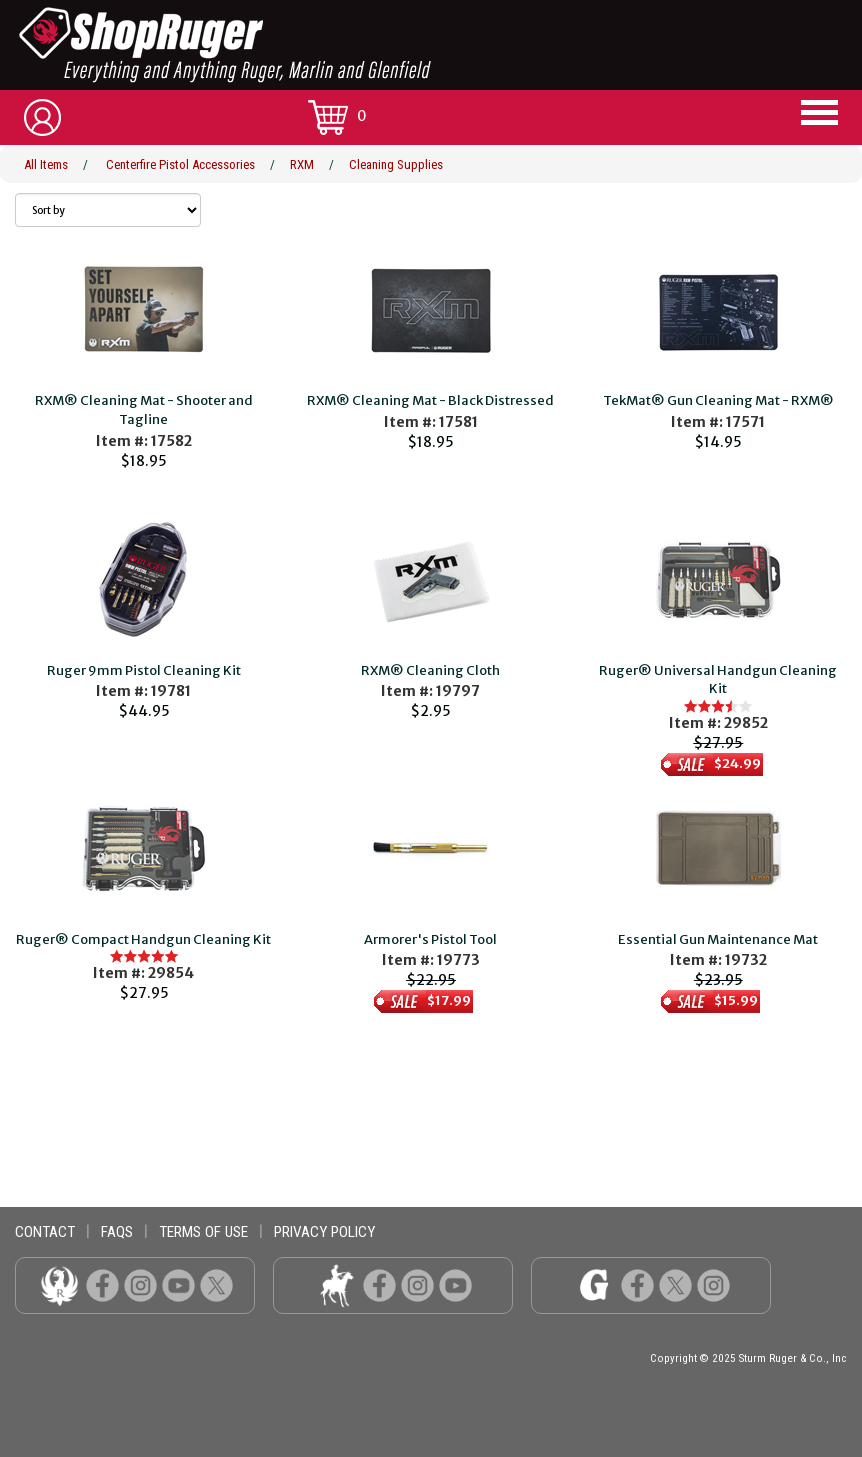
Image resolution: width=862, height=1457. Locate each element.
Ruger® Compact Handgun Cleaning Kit (143, 939)
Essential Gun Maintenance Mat (718, 939)
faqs (117, 1232)
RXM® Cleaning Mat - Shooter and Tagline (144, 410)
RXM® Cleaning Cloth (430, 670)
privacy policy (324, 1232)
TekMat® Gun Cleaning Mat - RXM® (718, 400)
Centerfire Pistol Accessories (180, 164)
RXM (302, 164)
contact (45, 1232)
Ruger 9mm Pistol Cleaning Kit (144, 670)
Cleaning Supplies (396, 164)
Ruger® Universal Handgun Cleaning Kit (718, 680)
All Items (46, 164)
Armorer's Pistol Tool (430, 939)
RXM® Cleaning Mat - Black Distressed (430, 400)
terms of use (203, 1232)
